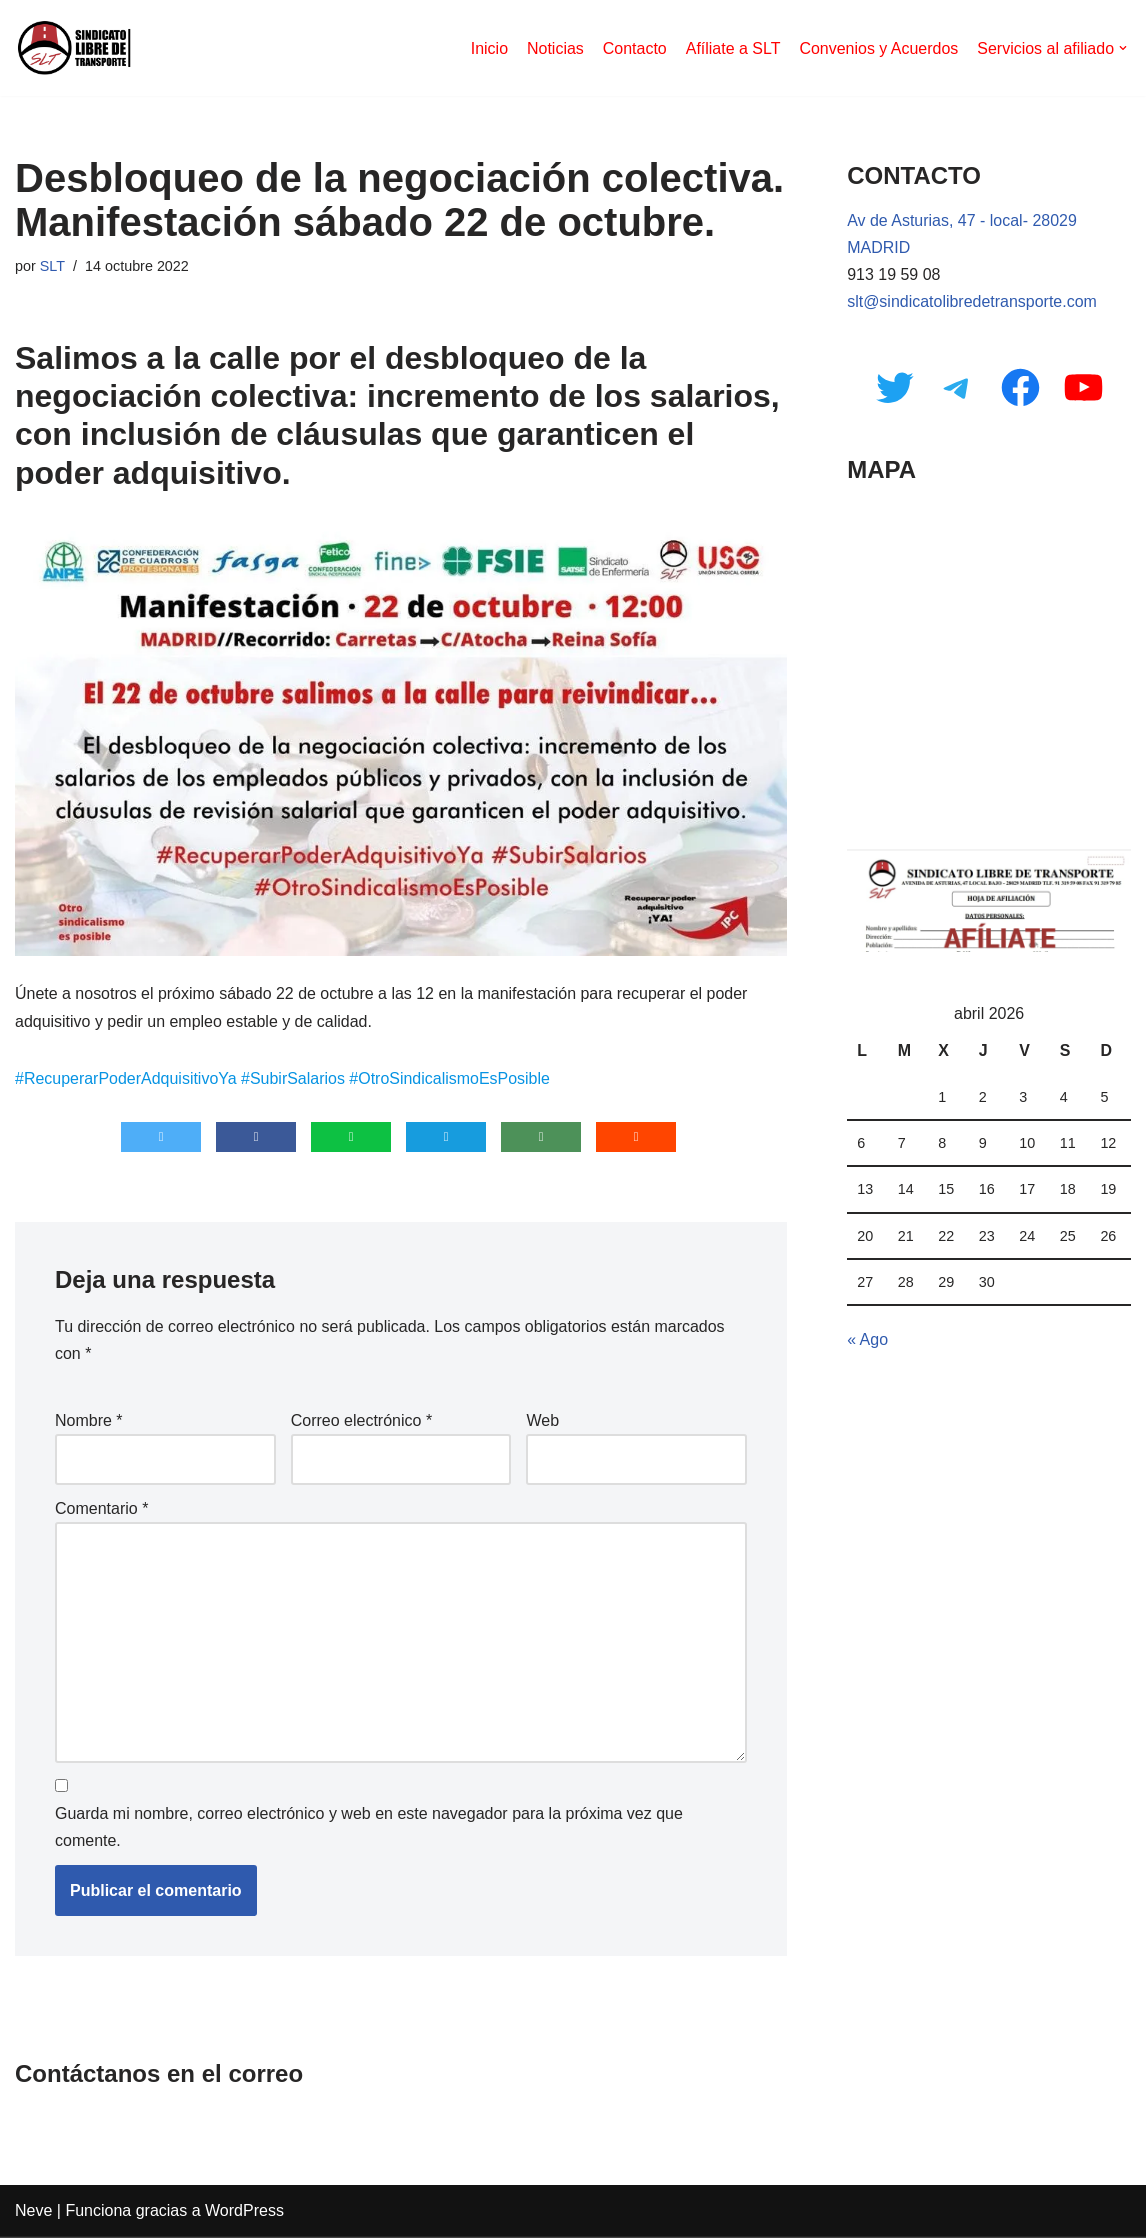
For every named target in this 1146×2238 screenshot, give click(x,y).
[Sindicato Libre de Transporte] (74, 48)
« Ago (867, 1341)
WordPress (244, 2212)
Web (542, 1421)
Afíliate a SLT (732, 48)
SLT (52, 266)
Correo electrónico (361, 1421)
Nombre (89, 1421)
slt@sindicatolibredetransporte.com (972, 302)
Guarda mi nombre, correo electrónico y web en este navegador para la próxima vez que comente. (369, 1829)
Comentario (101, 1509)
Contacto (634, 48)
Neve (33, 2212)
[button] (1123, 48)
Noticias (554, 48)
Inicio (488, 48)
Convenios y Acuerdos (878, 48)
